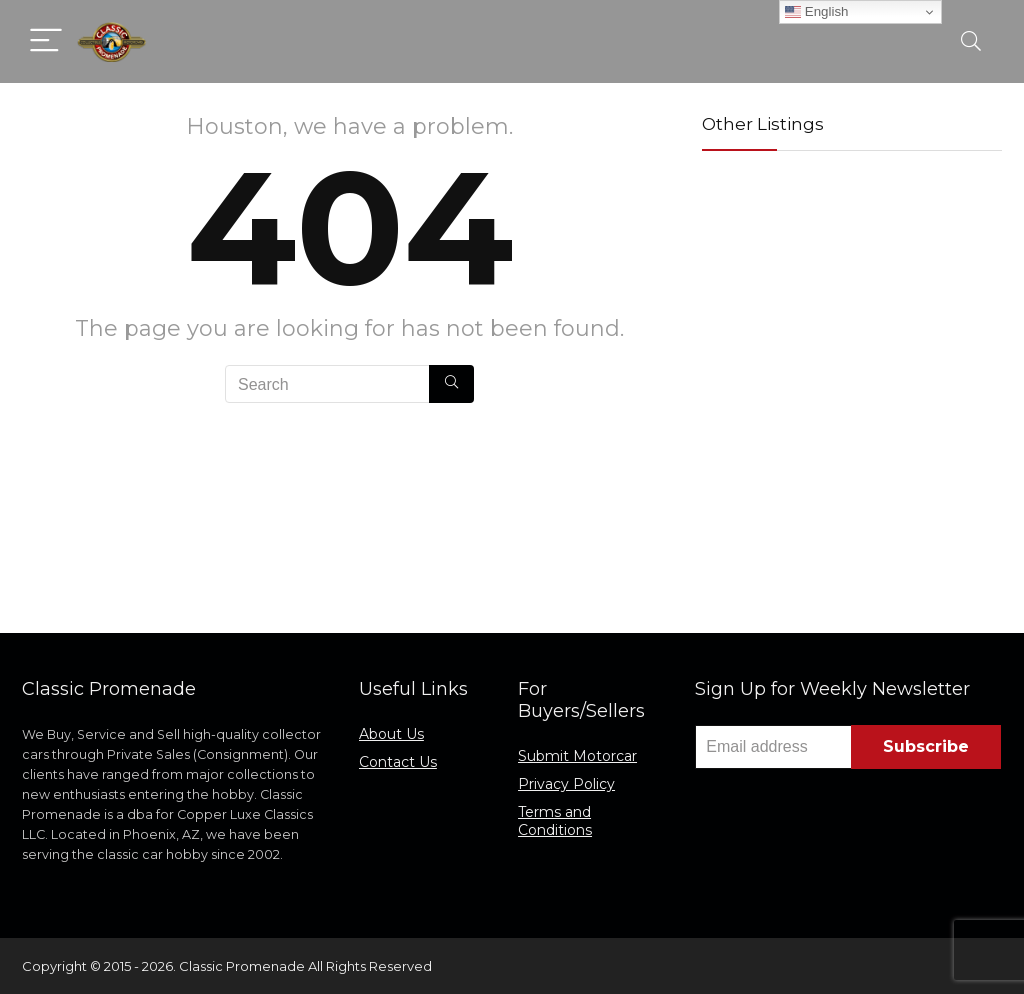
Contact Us (398, 762)
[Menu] (46, 41)
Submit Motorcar (577, 756)
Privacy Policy (566, 784)
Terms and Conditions (555, 821)
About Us (391, 734)
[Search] (971, 41)
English (816, 12)
